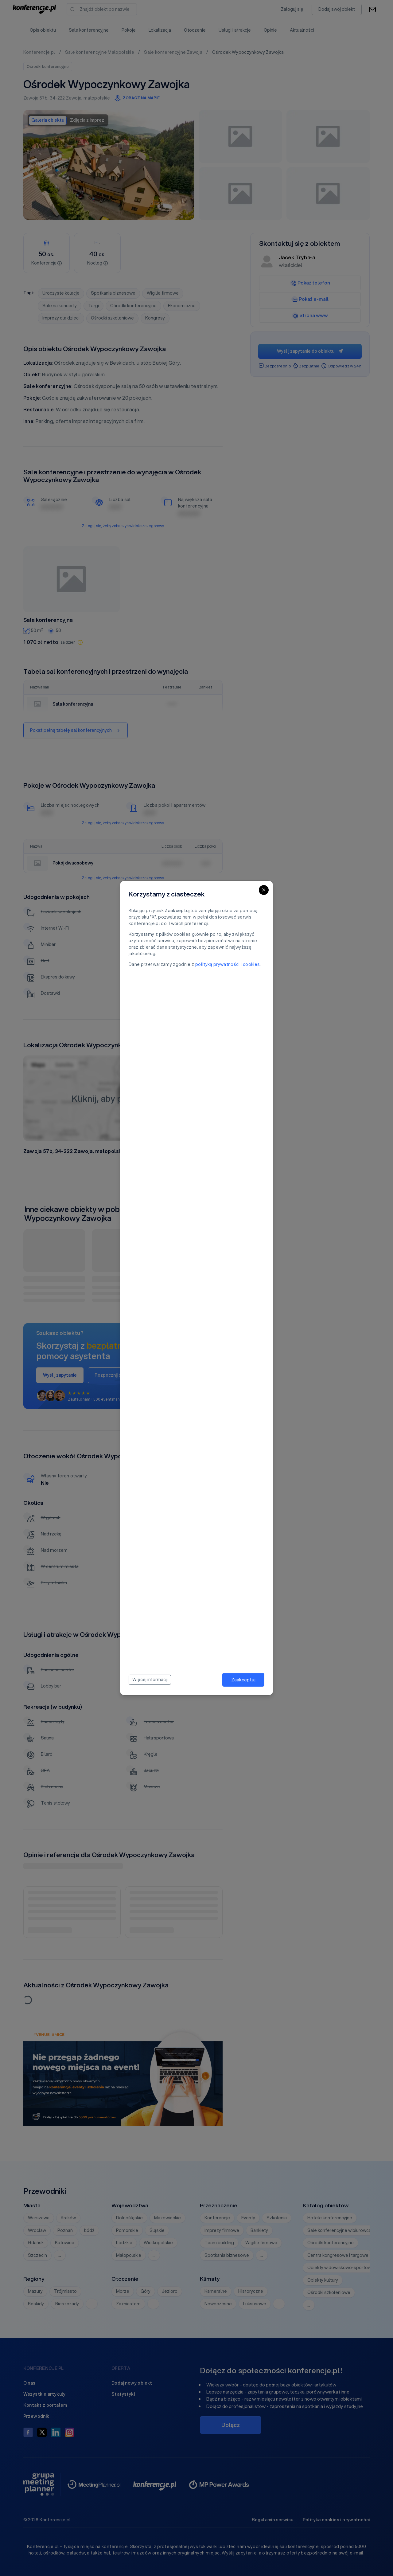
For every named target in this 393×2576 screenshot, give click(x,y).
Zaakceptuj (243, 1679)
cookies (251, 964)
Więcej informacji (150, 1679)
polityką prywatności (217, 964)
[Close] (264, 890)
